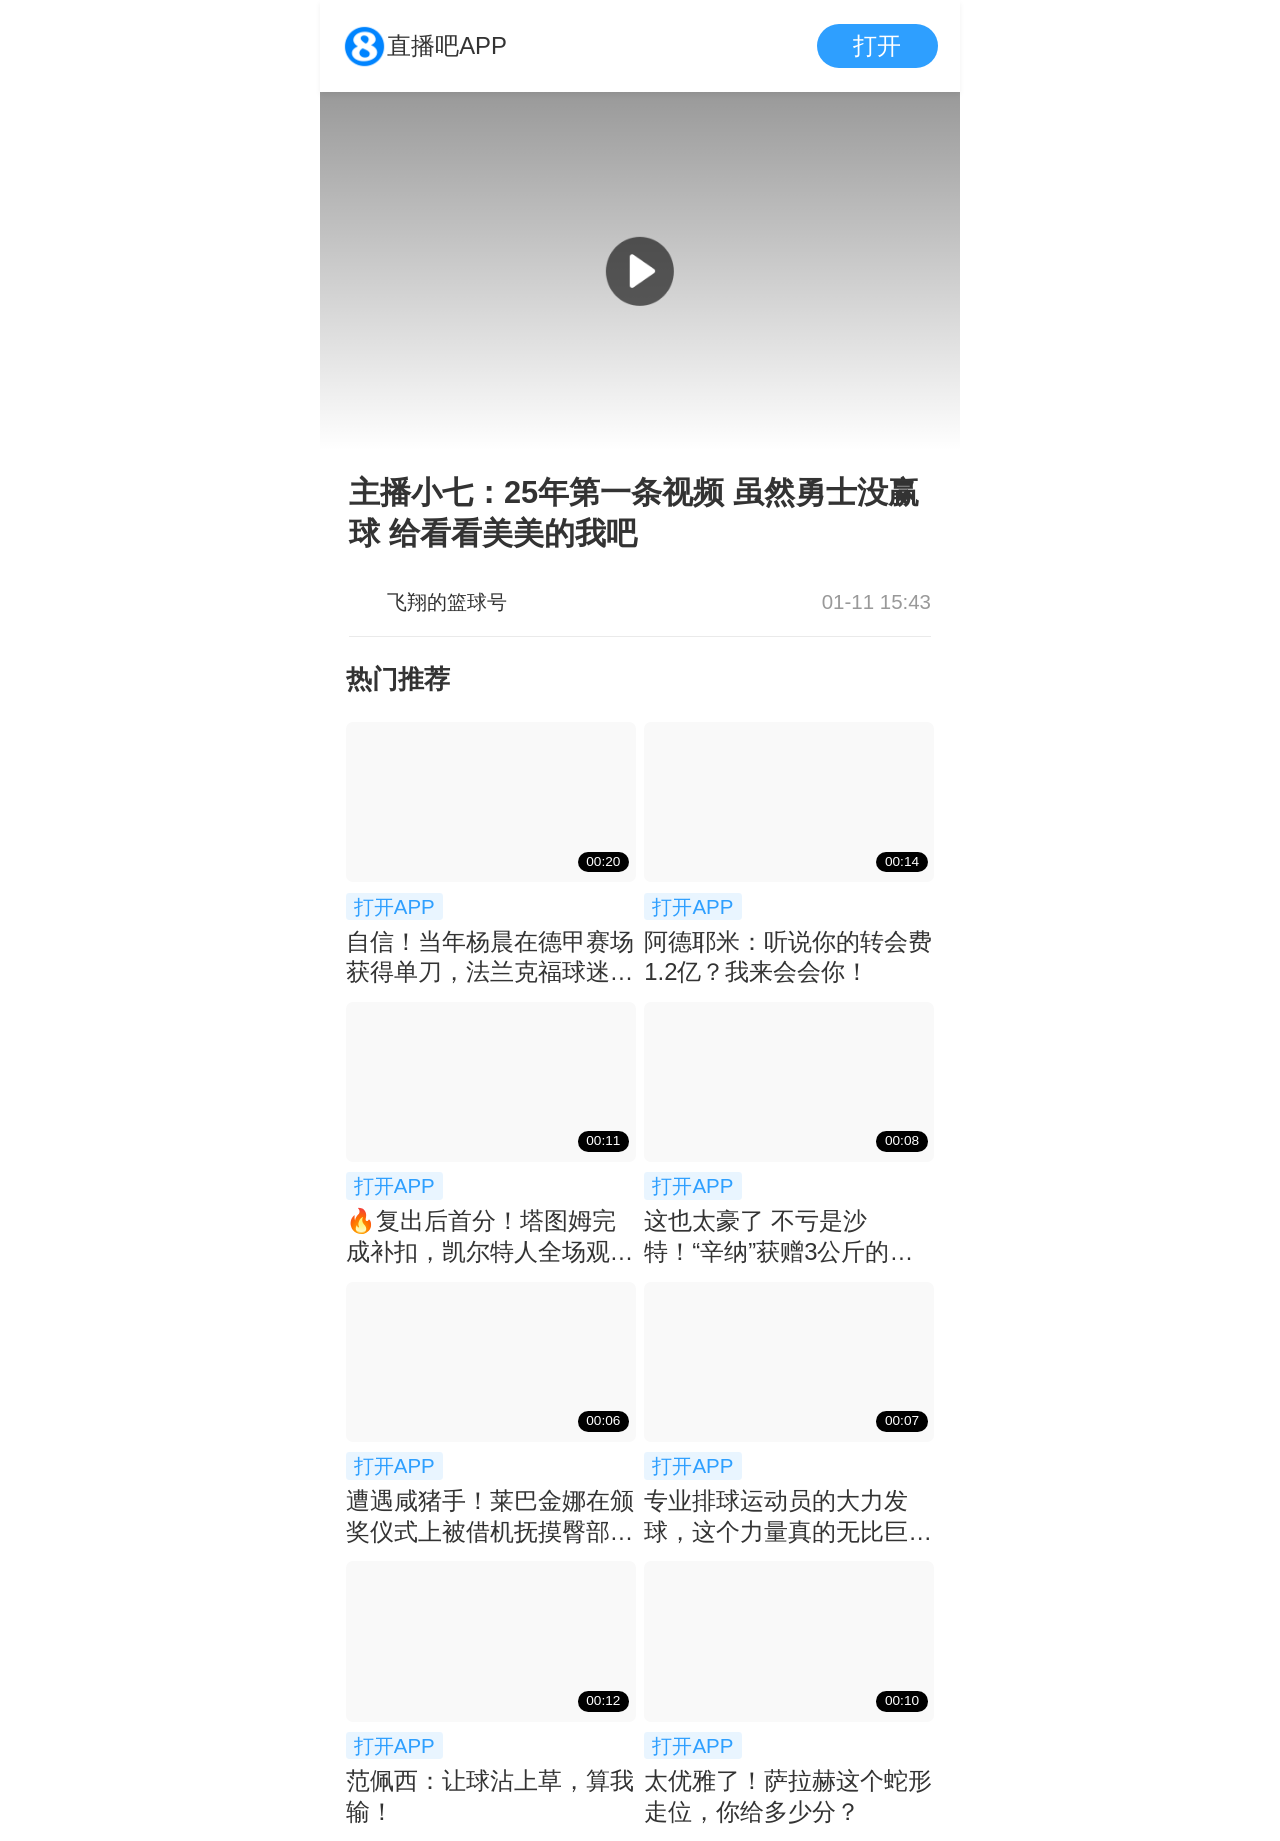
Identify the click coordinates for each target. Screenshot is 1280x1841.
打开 (877, 45)
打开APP (394, 906)
